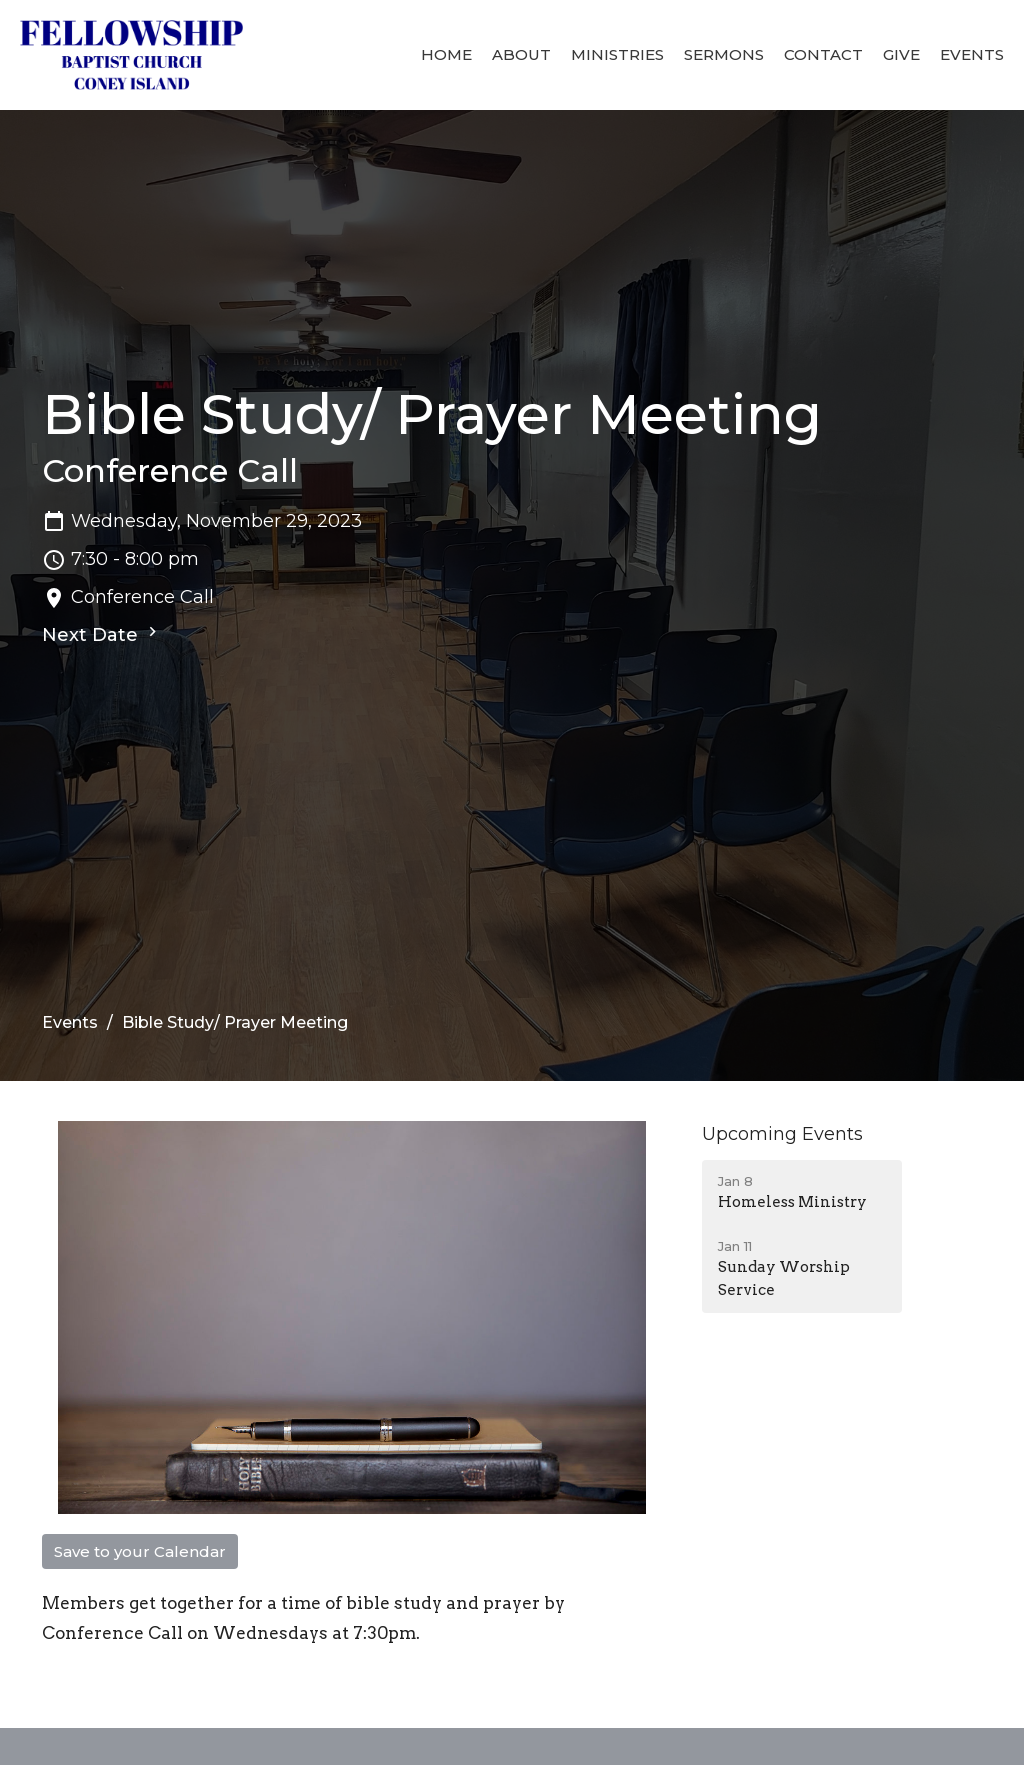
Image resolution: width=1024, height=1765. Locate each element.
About (521, 54)
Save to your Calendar (140, 1551)
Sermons (724, 54)
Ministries (617, 54)
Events (972, 54)
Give (901, 54)
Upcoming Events (782, 1134)
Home (446, 54)
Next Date (102, 634)
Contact (823, 54)
